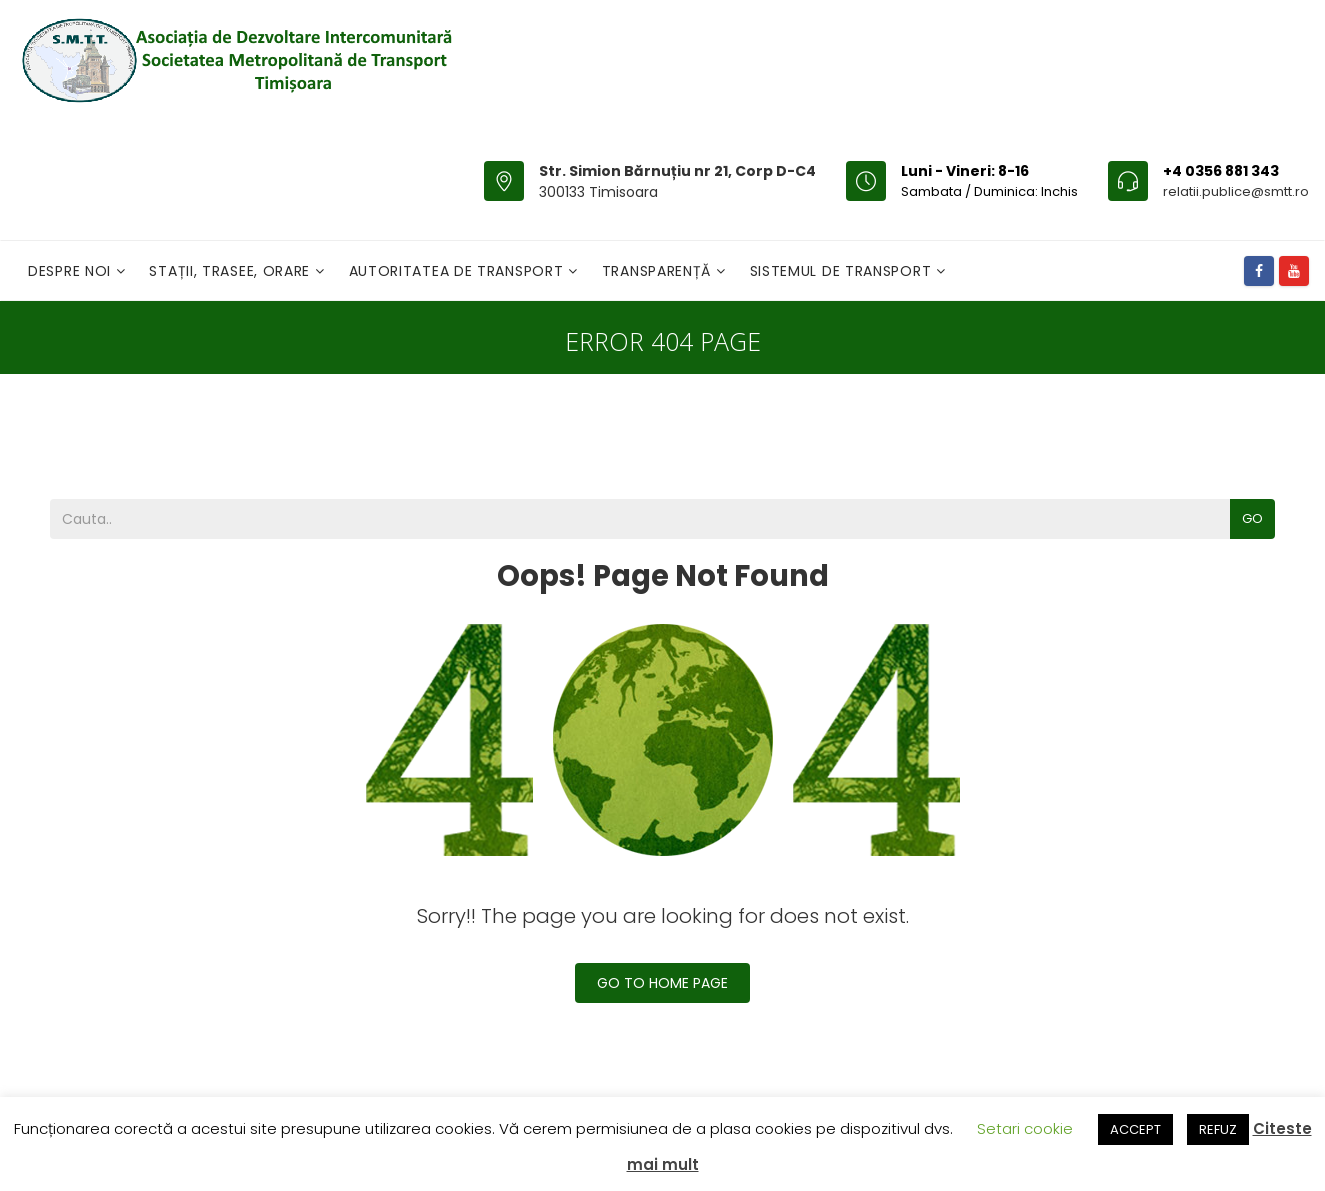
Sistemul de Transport (843, 271)
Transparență (659, 271)
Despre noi (72, 271)
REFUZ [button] (1218, 1129)
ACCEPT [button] (1135, 1129)
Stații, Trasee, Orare (231, 271)
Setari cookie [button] (1025, 1128)
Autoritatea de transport (459, 271)
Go (1252, 518)
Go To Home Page (662, 983)
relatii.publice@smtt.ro (1236, 191)
